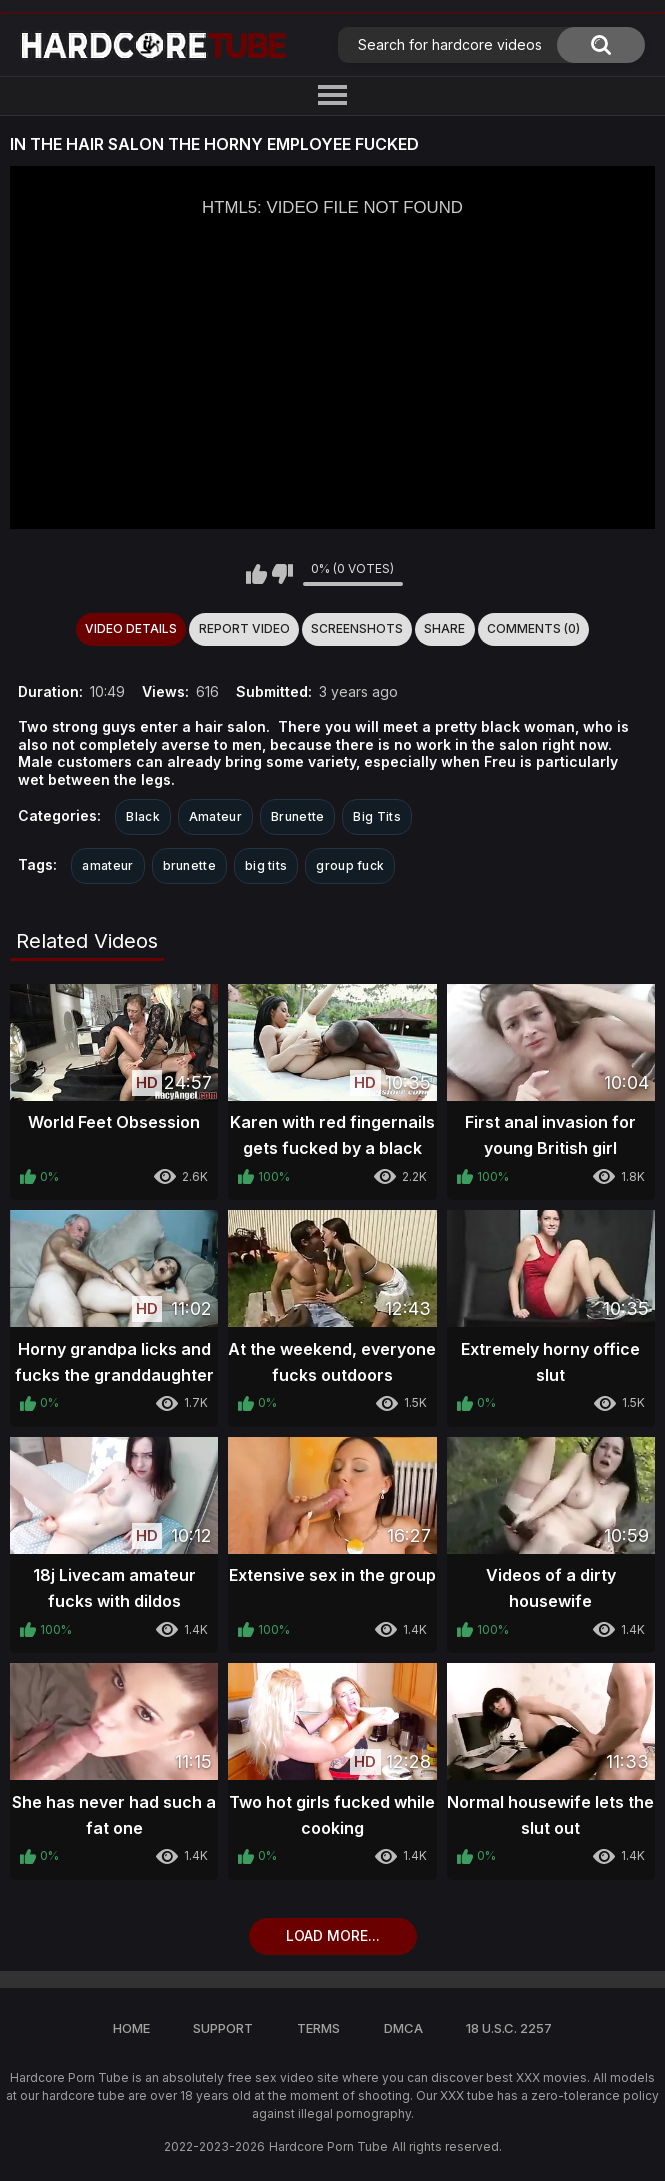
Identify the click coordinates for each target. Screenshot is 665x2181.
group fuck (350, 865)
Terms (318, 2028)
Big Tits (376, 816)
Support (223, 2028)
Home (131, 2028)
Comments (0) (533, 628)
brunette (189, 865)
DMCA (403, 2028)
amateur (107, 865)
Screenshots (357, 628)
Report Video (244, 628)
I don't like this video (282, 574)
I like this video (256, 574)
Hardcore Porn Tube (328, 2146)
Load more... (333, 1935)
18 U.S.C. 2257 (509, 2028)
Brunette (297, 816)
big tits (266, 865)
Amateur (215, 816)
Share (444, 628)
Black (143, 816)
